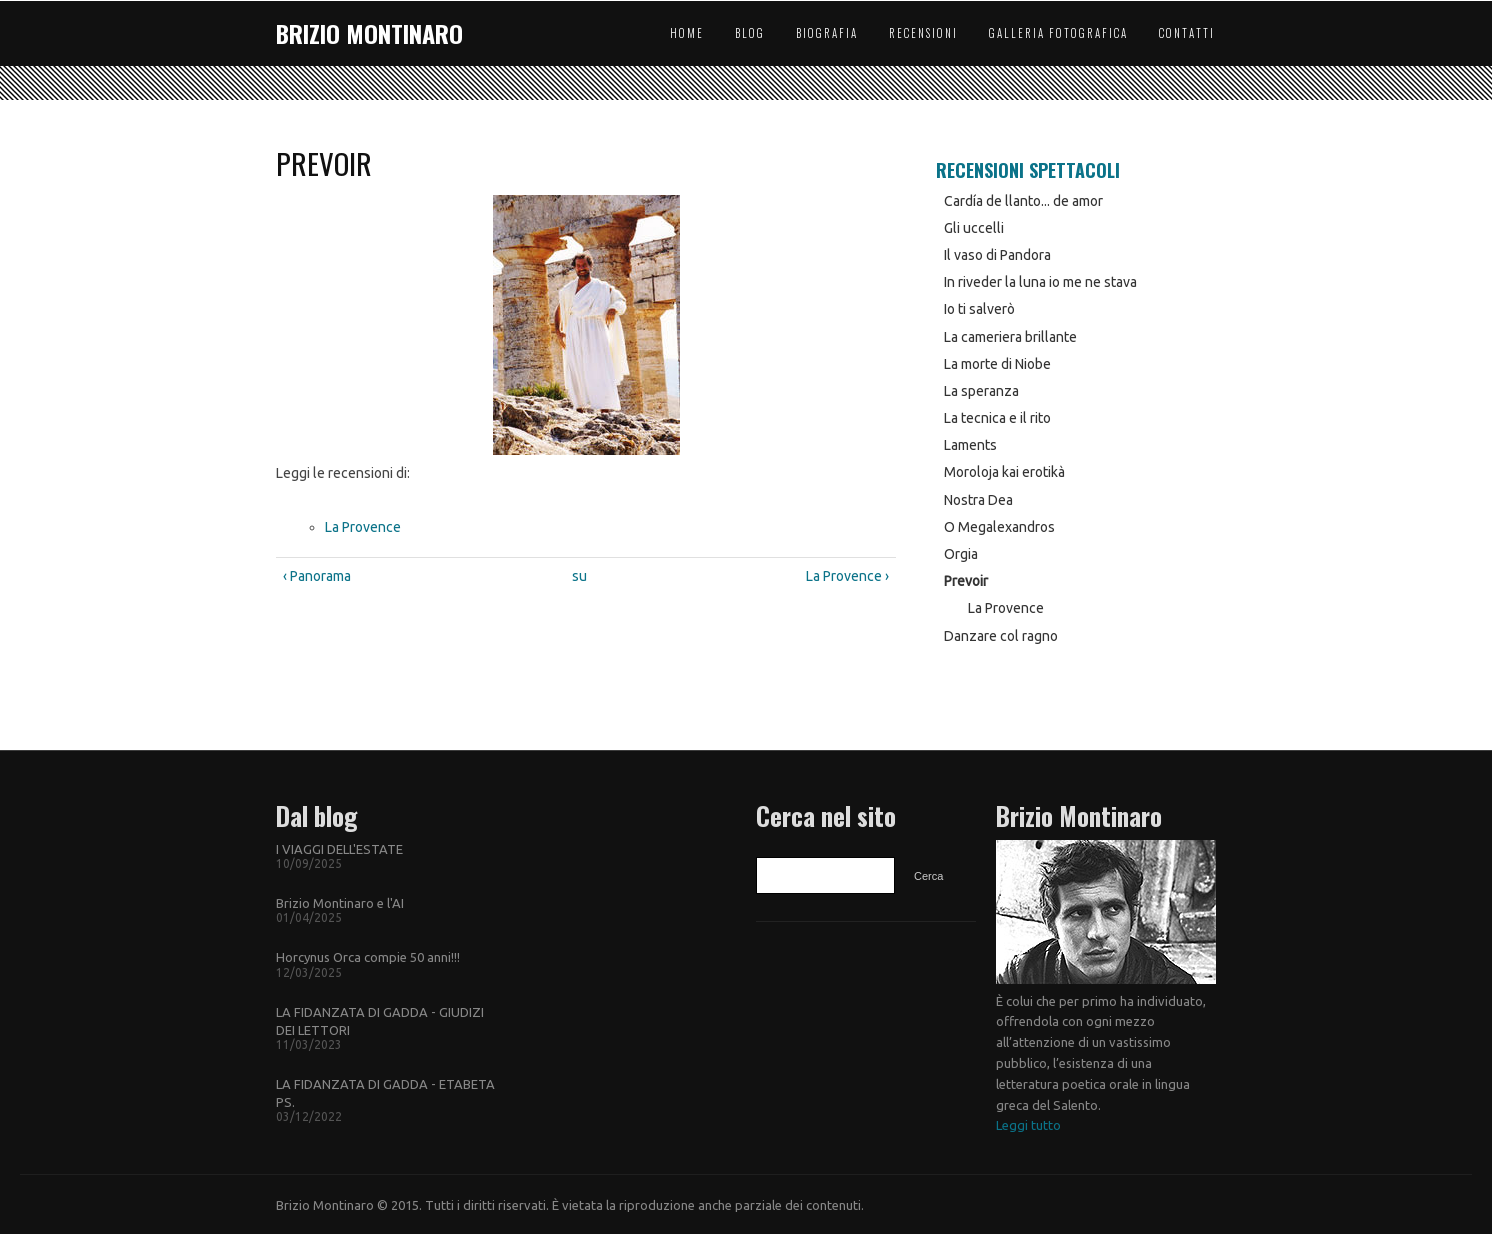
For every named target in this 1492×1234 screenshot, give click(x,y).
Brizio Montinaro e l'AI (340, 903)
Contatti (1187, 33)
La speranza (981, 391)
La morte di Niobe (997, 364)
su (579, 576)
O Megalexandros (999, 527)
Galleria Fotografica (1058, 33)
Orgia (961, 554)
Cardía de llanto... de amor (1023, 201)
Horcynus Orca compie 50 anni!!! (368, 957)
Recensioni (923, 33)
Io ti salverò (979, 309)
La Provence (363, 527)
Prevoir (966, 581)
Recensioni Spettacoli (1028, 170)
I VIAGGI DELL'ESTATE (339, 849)
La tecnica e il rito (997, 418)
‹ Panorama (317, 576)
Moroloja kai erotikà (1004, 472)
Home (687, 33)
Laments (970, 445)
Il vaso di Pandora (997, 255)
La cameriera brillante (1010, 337)
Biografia (827, 33)
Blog (750, 33)
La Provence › (847, 576)
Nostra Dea (978, 500)
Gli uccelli (974, 228)
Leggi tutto (1028, 1125)
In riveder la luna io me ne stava (1040, 282)
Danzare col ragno (1001, 636)
